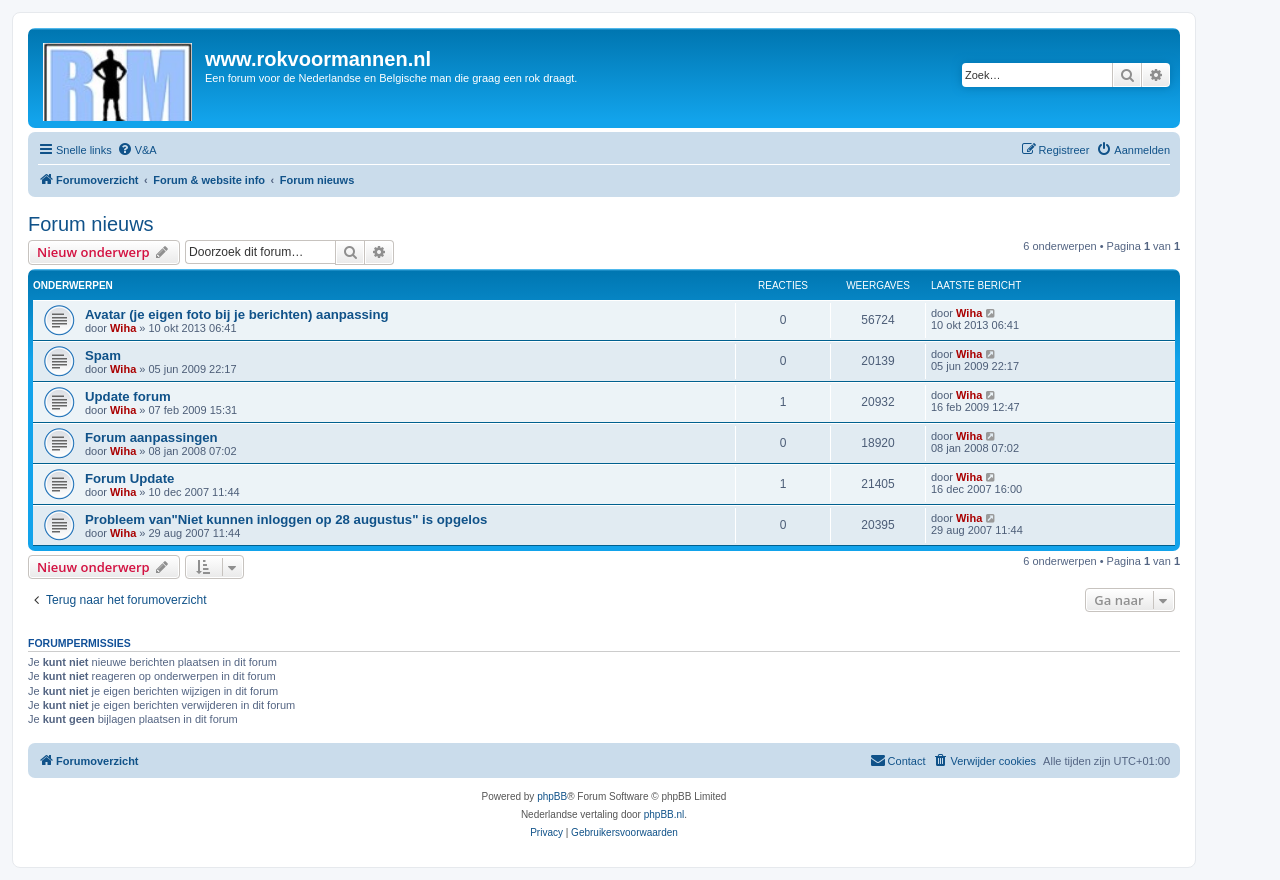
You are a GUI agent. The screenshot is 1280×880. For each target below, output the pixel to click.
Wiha (123, 328)
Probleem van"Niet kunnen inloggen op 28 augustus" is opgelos (286, 519)
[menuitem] (137, 150)
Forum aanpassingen (151, 437)
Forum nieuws (91, 224)
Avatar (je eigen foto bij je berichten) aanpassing (237, 314)
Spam (103, 355)
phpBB (552, 796)
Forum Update (129, 478)
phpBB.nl (664, 814)
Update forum (128, 396)
